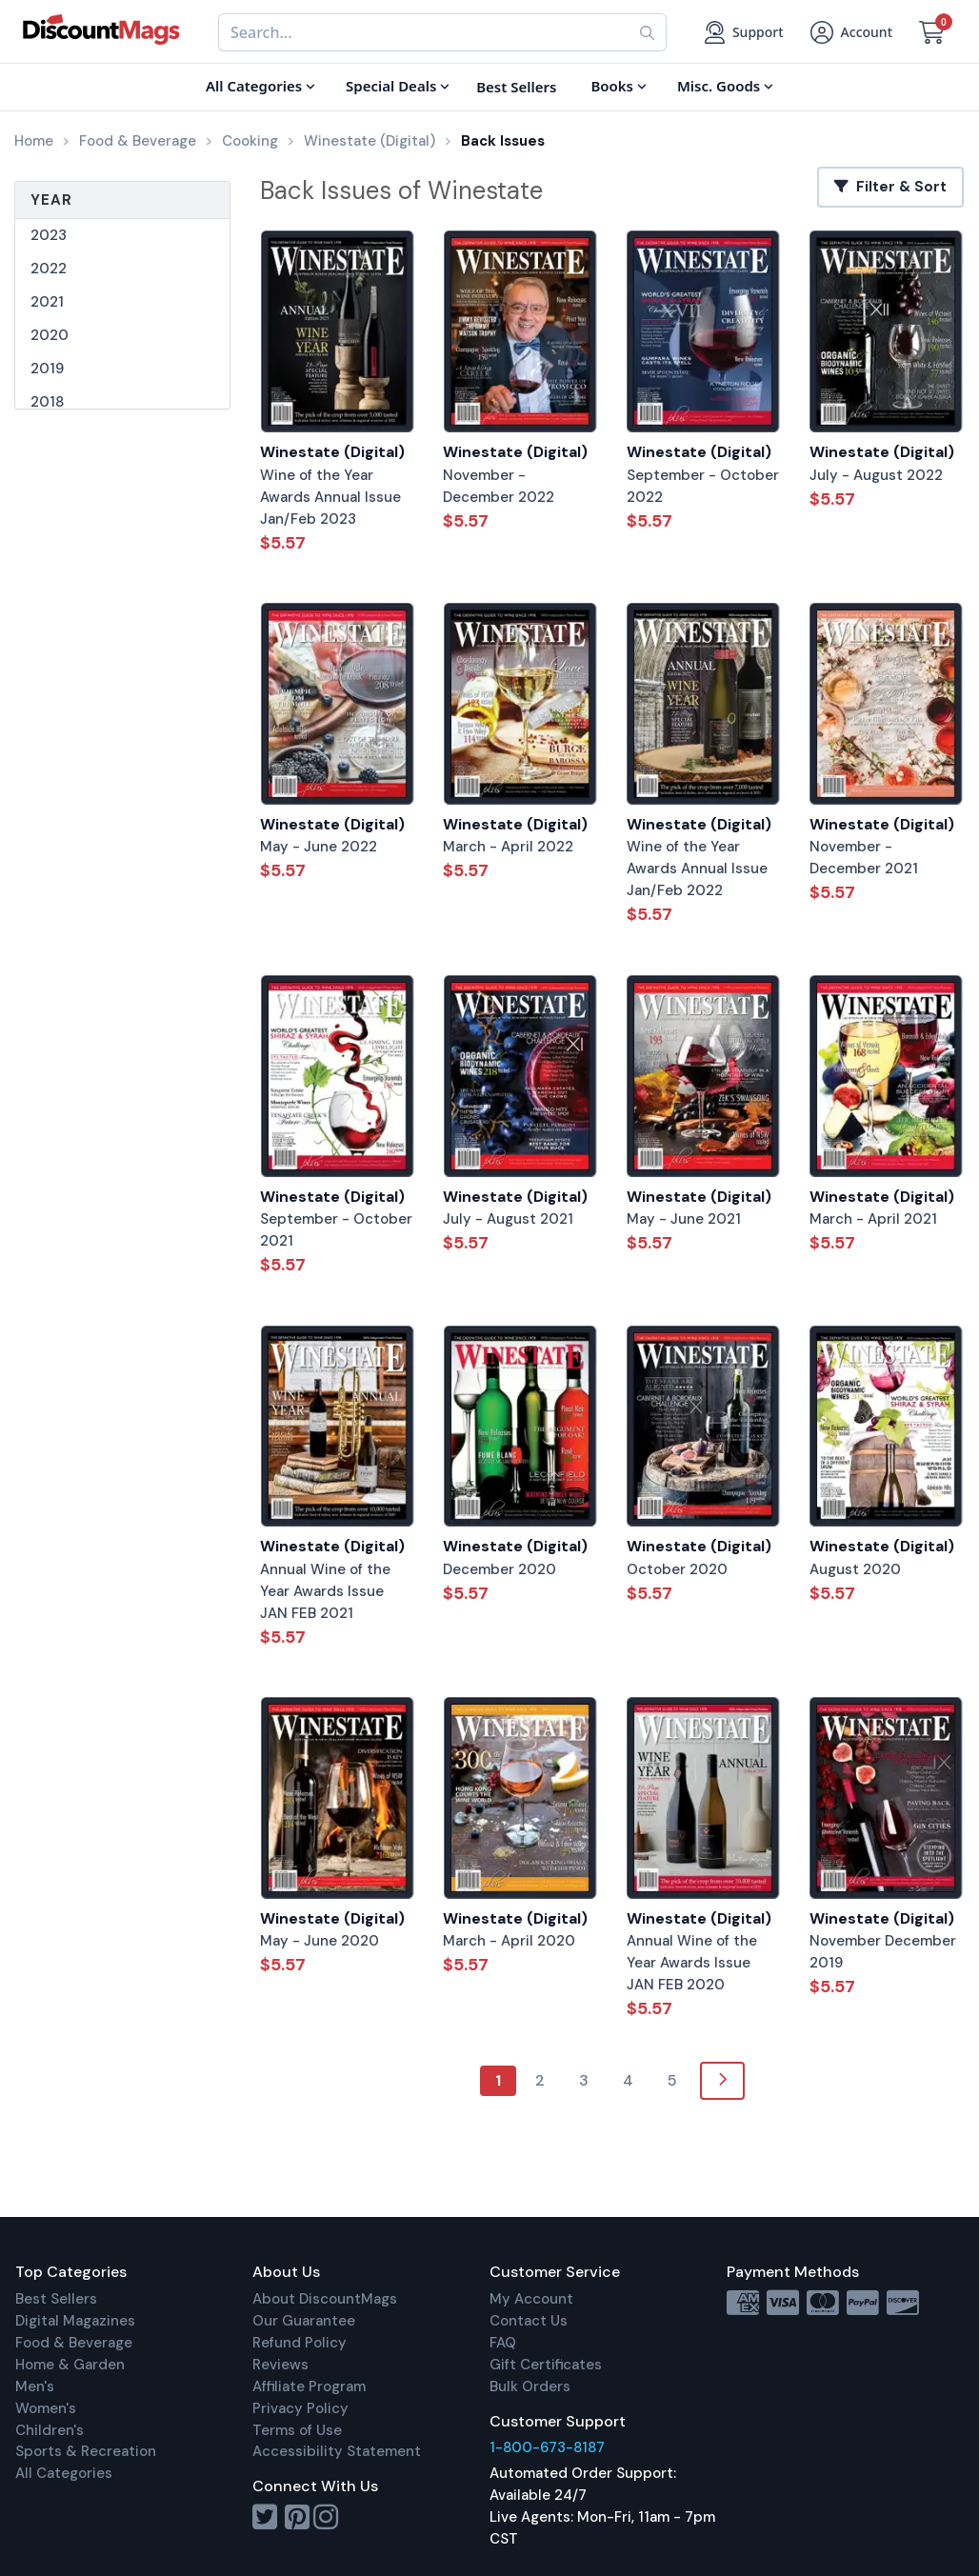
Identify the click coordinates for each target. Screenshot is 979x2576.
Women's (45, 2408)
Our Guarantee (303, 2320)
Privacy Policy (300, 2408)
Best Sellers (56, 2298)
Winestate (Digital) (332, 452)
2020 (49, 335)
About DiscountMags (324, 2298)
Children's (49, 2430)
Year (51, 200)
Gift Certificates (546, 2364)
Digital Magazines (75, 2320)
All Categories (63, 2473)
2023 (48, 235)
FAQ (503, 2342)
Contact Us (529, 2320)
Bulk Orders (530, 2386)
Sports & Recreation (85, 2451)
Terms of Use (297, 2430)
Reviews (280, 2364)
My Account (531, 2298)
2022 (48, 268)
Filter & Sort (890, 186)
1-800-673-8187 (547, 2447)
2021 (47, 301)
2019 (47, 368)
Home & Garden (70, 2364)
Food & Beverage (73, 2342)
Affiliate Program (309, 2386)
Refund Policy (299, 2342)
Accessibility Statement (336, 2451)
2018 (47, 401)
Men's (34, 2386)
